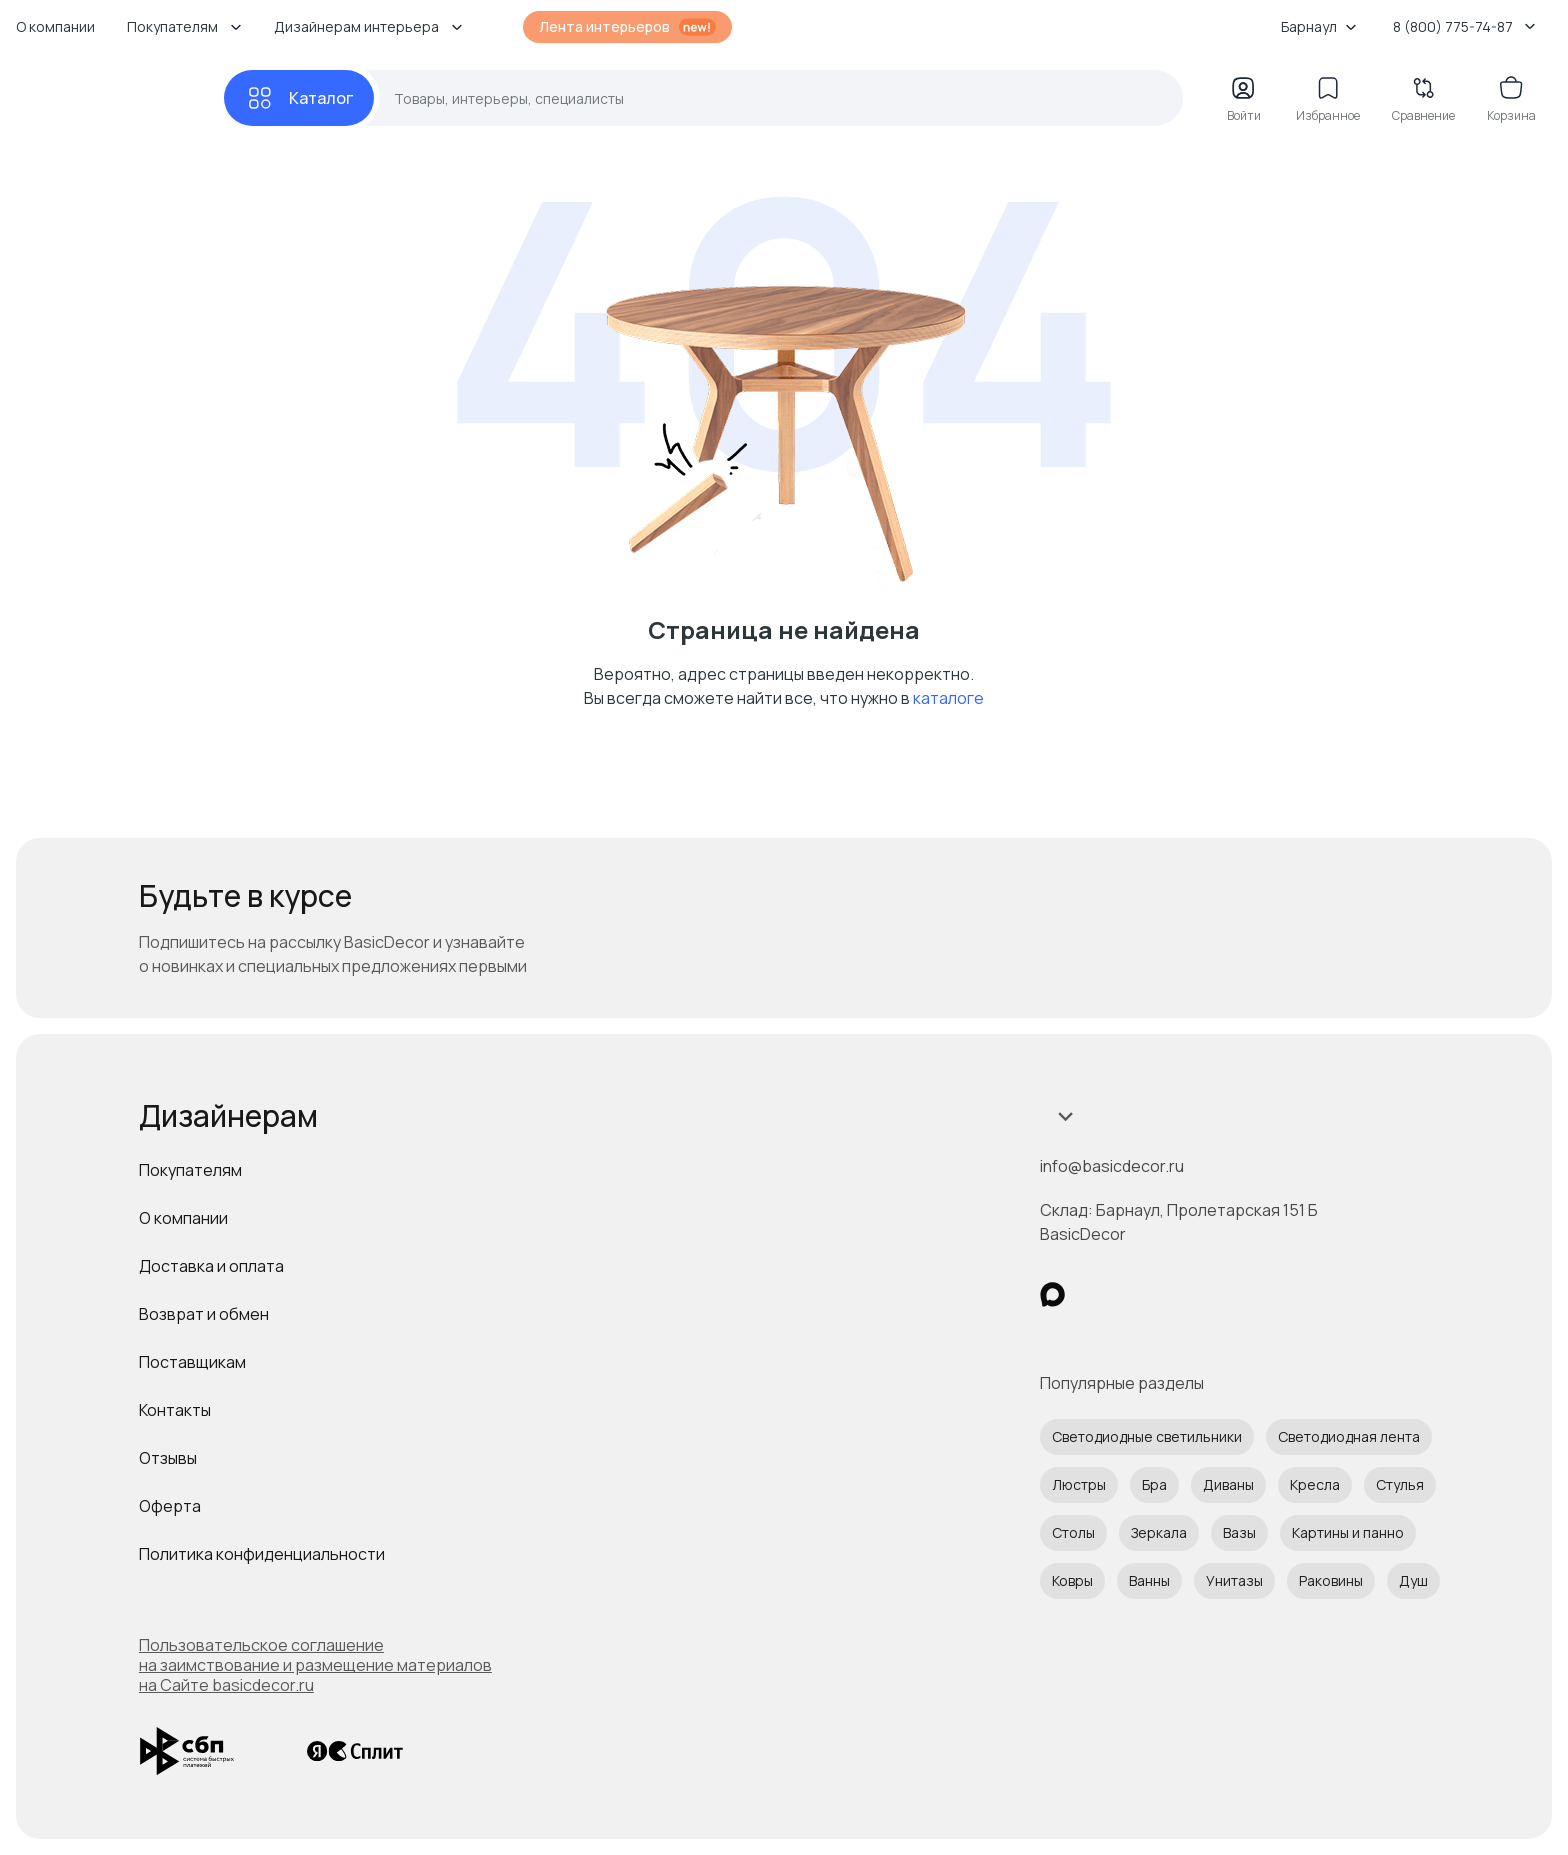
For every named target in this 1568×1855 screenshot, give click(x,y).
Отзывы (168, 1458)
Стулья (1400, 1484)
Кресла (1315, 1484)
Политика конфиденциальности (262, 1554)
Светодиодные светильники (1147, 1436)
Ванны (1149, 1580)
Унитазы (1234, 1580)
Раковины (1331, 1580)
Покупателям (190, 1170)
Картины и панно (1348, 1532)
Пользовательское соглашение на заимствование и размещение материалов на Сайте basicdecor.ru (315, 1665)
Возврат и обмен (204, 1314)
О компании (55, 26)
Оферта (170, 1506)
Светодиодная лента (1349, 1436)
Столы (1073, 1532)
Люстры (1079, 1484)
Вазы (1239, 1532)
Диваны (1228, 1484)
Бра (1154, 1484)
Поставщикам (192, 1362)
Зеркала (1159, 1532)
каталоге (948, 698)
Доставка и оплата (211, 1266)
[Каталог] (299, 98)
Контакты (175, 1410)
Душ (1413, 1580)
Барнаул (1319, 26)
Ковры (1072, 1580)
